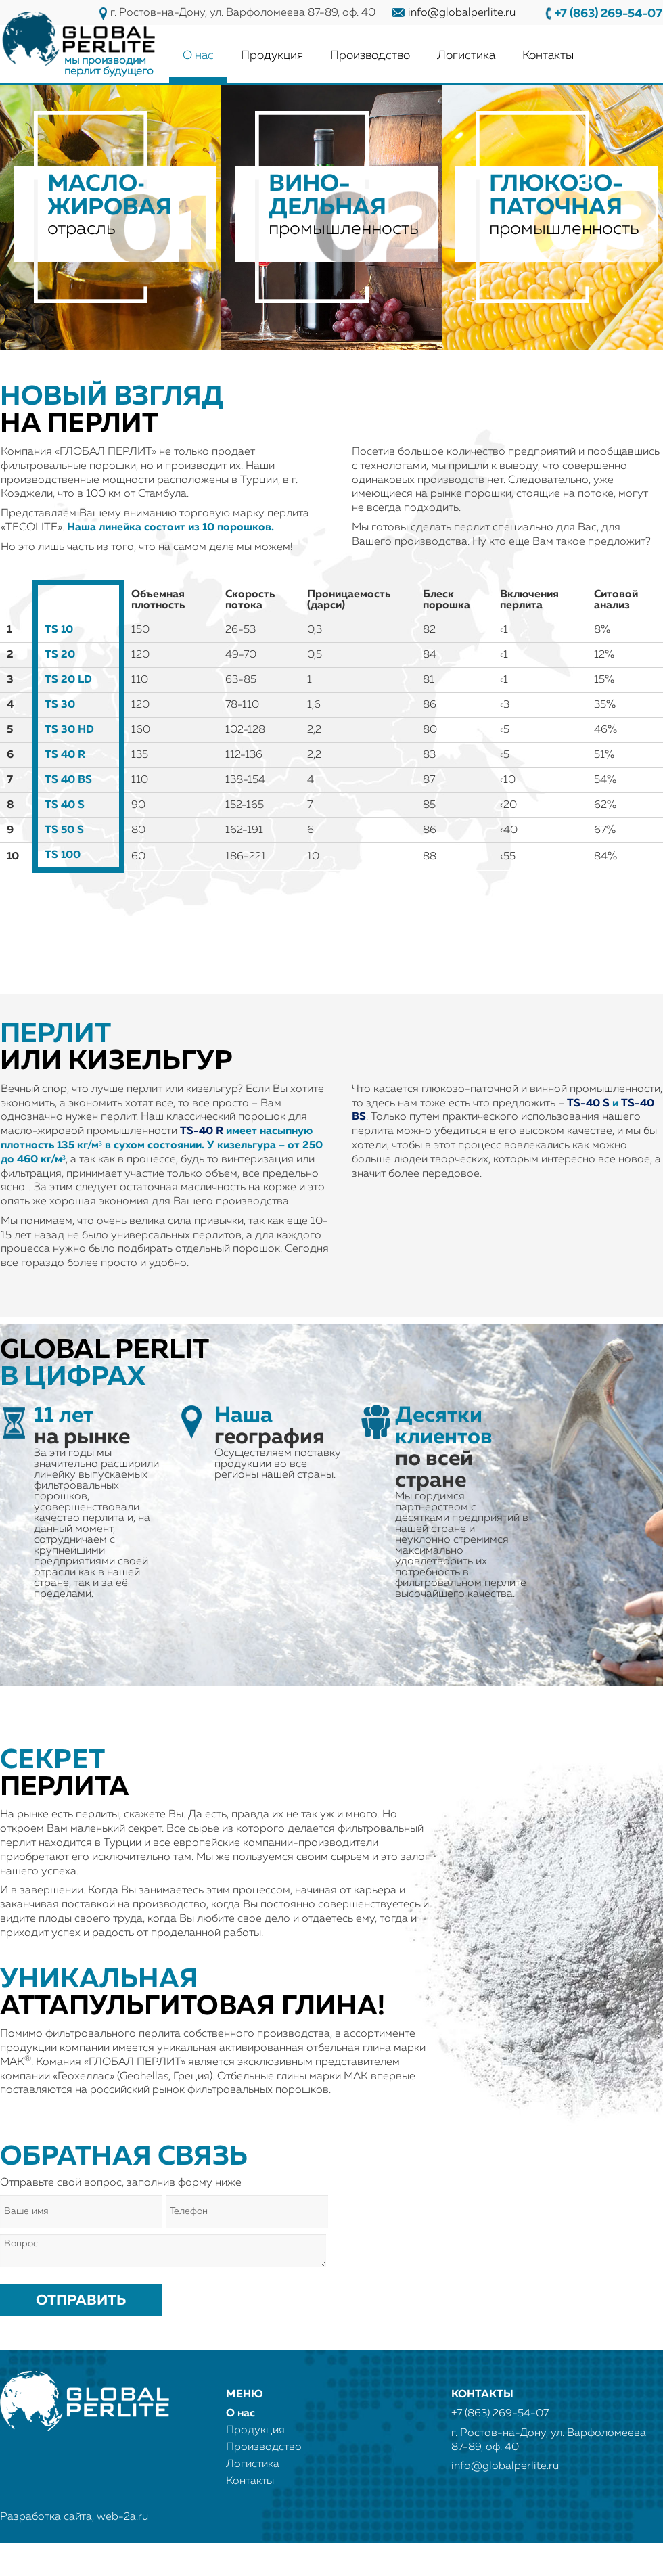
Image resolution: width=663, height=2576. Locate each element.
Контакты (548, 55)
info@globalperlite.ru (462, 12)
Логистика (466, 55)
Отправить (81, 2300)
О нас (198, 55)
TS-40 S (588, 1103)
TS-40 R (201, 1131)
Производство (370, 55)
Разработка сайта (46, 2517)
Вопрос (163, 2250)
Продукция (272, 55)
